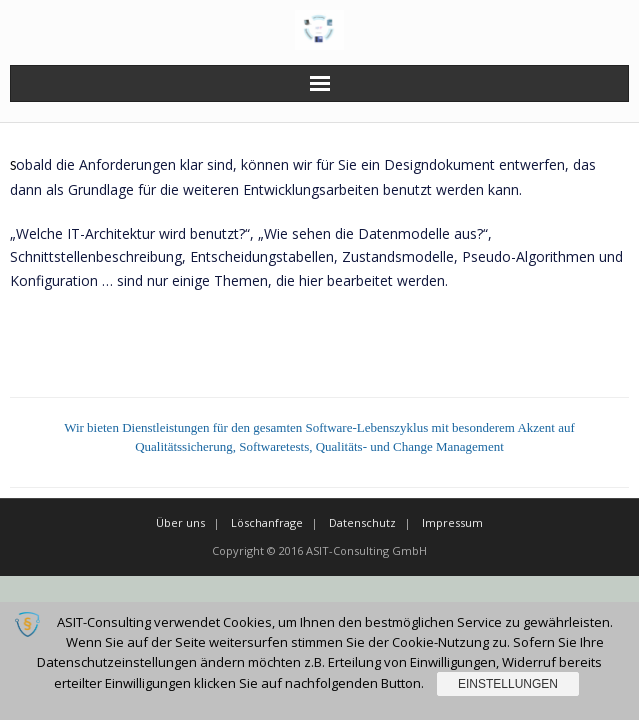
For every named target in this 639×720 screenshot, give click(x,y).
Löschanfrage (267, 522)
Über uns (180, 522)
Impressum (452, 522)
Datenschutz (362, 522)
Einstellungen (508, 684)
